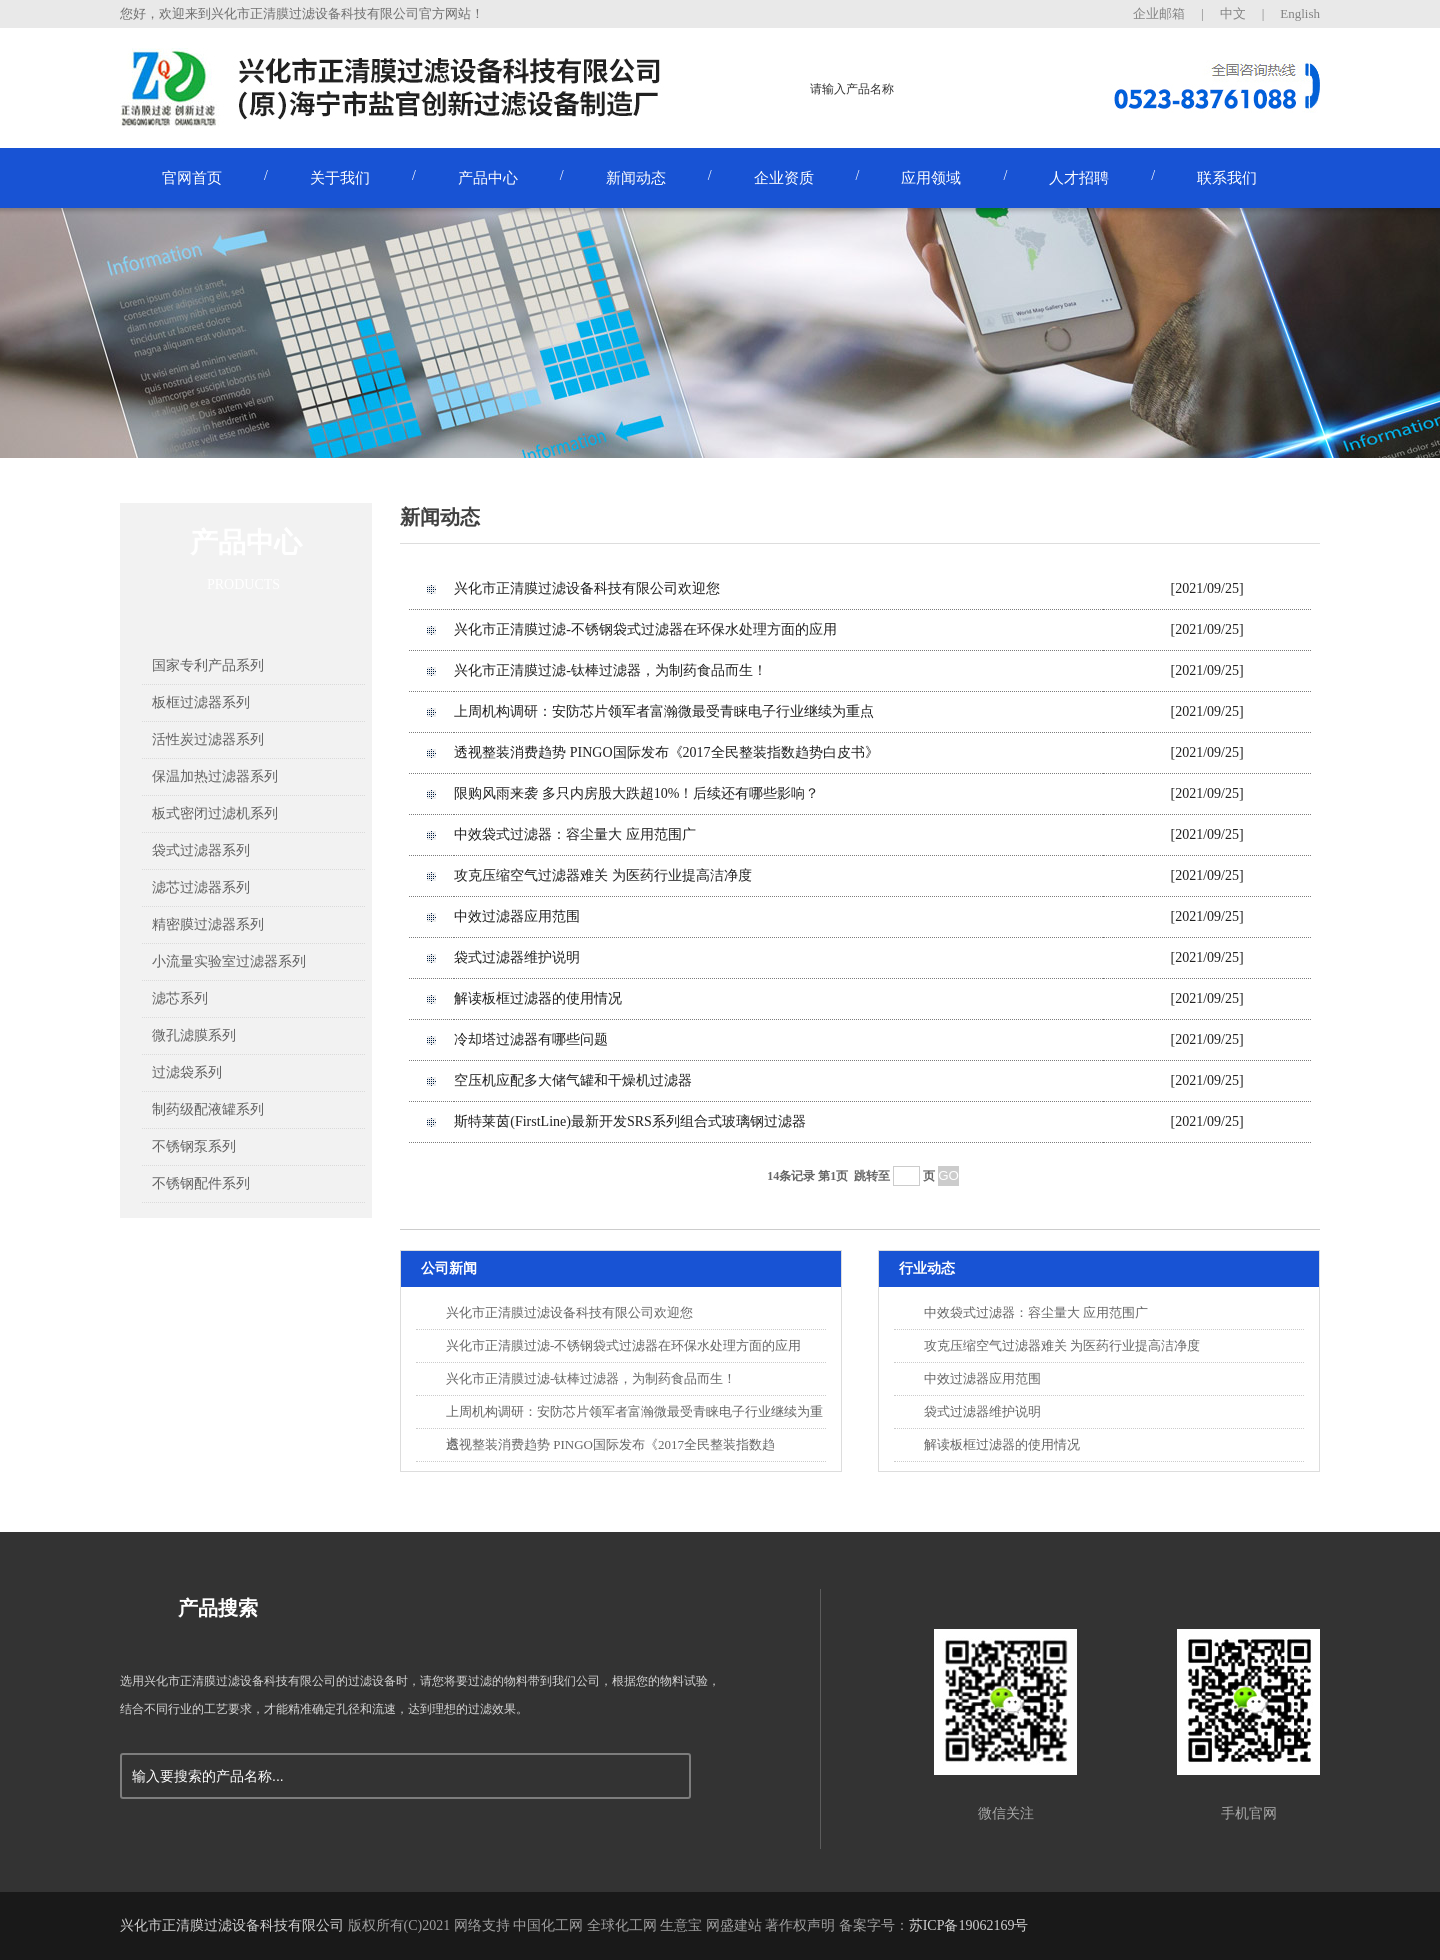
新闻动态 (636, 178)
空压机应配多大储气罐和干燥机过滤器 (573, 1080)
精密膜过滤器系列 (208, 924)
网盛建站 (734, 1925)
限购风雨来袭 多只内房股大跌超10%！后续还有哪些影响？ (636, 793)
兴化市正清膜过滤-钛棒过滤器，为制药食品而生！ (610, 670)
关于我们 (340, 178)
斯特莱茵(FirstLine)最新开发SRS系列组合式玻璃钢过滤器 (630, 1121)
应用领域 (931, 178)
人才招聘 (1079, 178)
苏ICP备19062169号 (969, 1925)
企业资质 (784, 178)
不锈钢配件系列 (201, 1183)
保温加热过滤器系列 (215, 776)
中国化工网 (548, 1925)
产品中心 (488, 178)
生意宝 (681, 1925)
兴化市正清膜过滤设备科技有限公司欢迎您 (587, 588)
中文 (1233, 13)
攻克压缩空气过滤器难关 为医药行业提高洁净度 (603, 875)
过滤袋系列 (187, 1072)
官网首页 (192, 178)
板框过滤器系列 (201, 702)
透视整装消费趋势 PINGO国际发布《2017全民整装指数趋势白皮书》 (666, 752)
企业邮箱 (1159, 13)
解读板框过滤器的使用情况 (538, 998)
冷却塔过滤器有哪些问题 (531, 1039)
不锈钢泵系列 (194, 1146)
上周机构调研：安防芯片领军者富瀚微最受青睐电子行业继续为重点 (664, 711)
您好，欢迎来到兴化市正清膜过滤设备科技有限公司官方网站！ (302, 13)
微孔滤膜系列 (194, 1035)
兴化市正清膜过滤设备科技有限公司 (232, 1925)
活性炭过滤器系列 (208, 739)
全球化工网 (622, 1925)
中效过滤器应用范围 (517, 916)
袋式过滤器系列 (201, 850)
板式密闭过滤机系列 (215, 813)
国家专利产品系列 (208, 665)
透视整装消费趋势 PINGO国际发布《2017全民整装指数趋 (610, 1444)
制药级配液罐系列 (208, 1109)
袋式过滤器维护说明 (517, 957)
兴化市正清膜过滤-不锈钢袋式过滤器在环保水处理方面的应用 (645, 629)
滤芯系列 (180, 998)
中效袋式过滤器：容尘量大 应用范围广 (575, 834)
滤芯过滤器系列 (201, 887)
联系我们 (1227, 178)
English (1300, 13)
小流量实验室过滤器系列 (229, 961)
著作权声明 (800, 1925)
